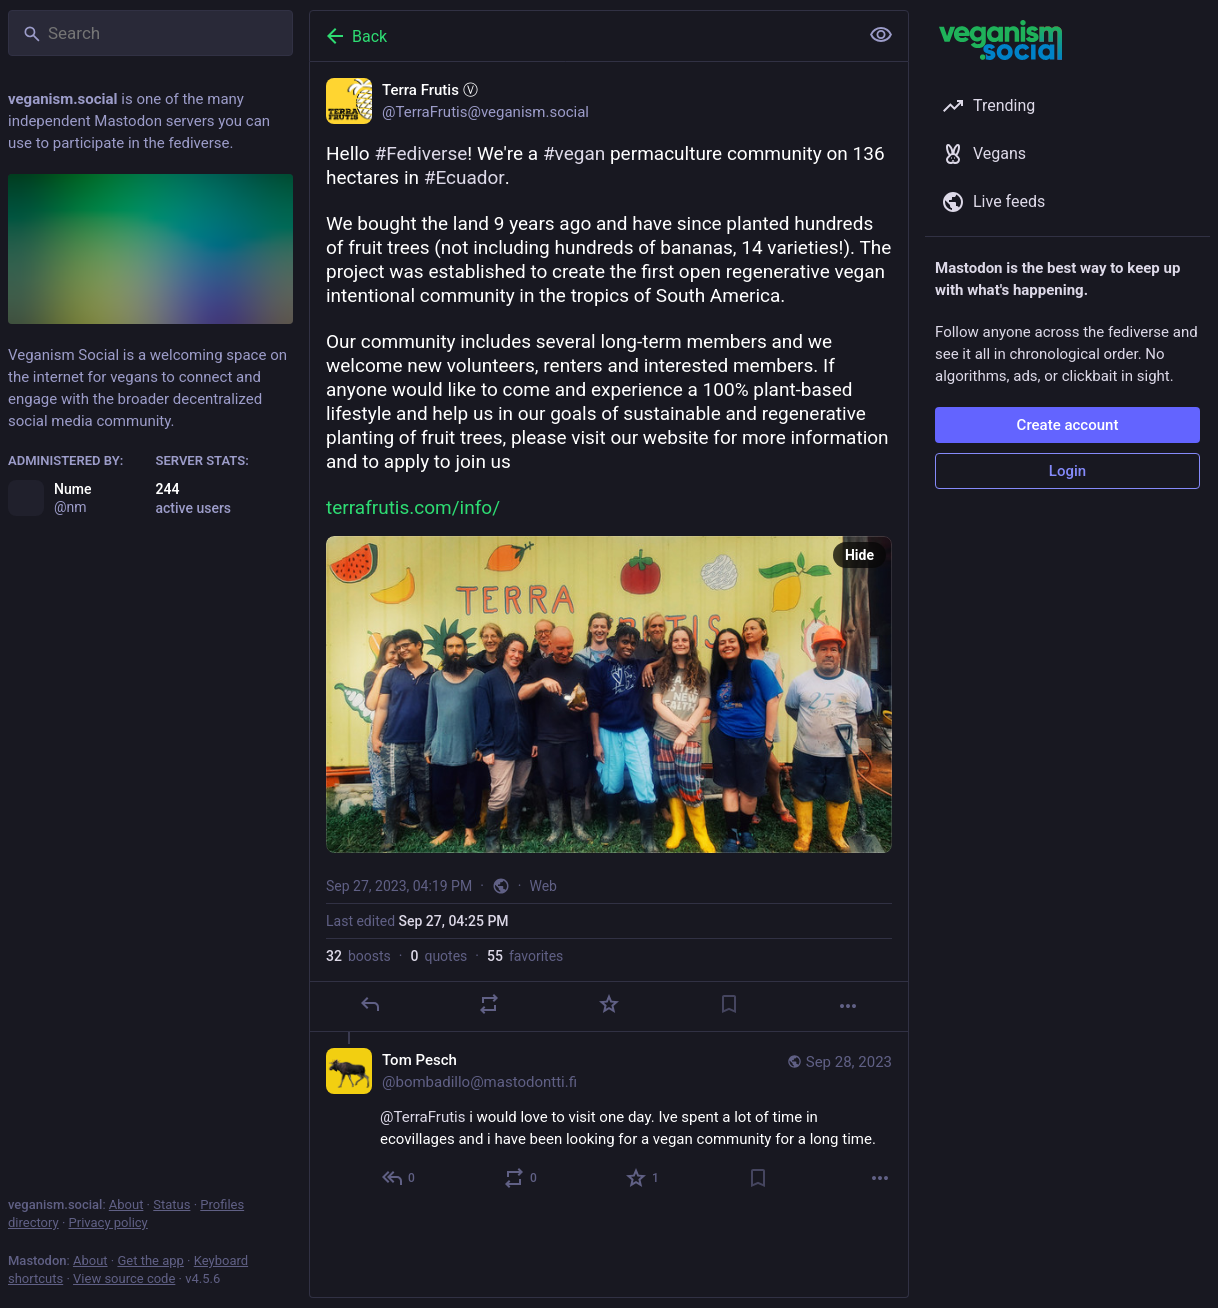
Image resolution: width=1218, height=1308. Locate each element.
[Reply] (370, 1004)
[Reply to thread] (399, 1178)
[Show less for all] (881, 35)
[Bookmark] (729, 1004)
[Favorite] (609, 1004)
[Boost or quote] (489, 1004)
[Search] (150, 33)
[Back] (582, 36)
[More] (848, 1006)
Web (543, 886)
